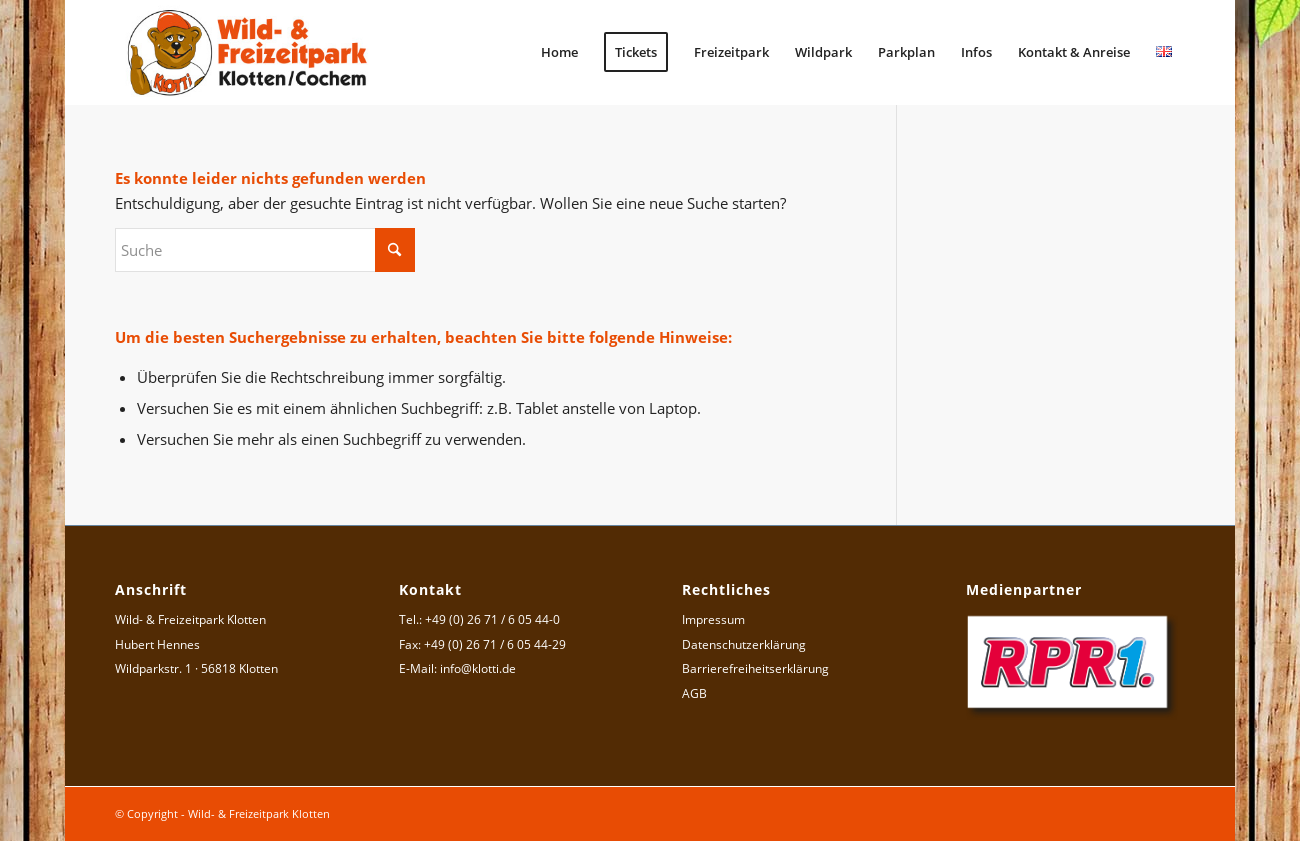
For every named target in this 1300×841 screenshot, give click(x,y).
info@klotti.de (478, 668)
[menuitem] (559, 52)
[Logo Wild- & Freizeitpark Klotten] (248, 52)
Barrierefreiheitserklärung (755, 668)
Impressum (713, 619)
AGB (694, 693)
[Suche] (265, 250)
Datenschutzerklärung (744, 644)
